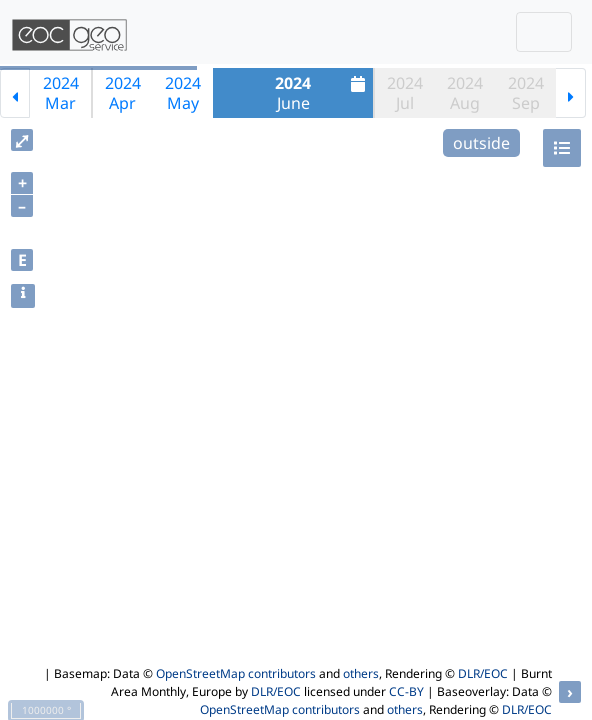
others (361, 673)
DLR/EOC (483, 673)
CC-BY (406, 691)
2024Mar (61, 93)
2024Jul (405, 93)
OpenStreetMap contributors (236, 673)
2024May (183, 93)
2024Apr (123, 93)
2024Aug (465, 93)
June (322, 93)
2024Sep (526, 93)
